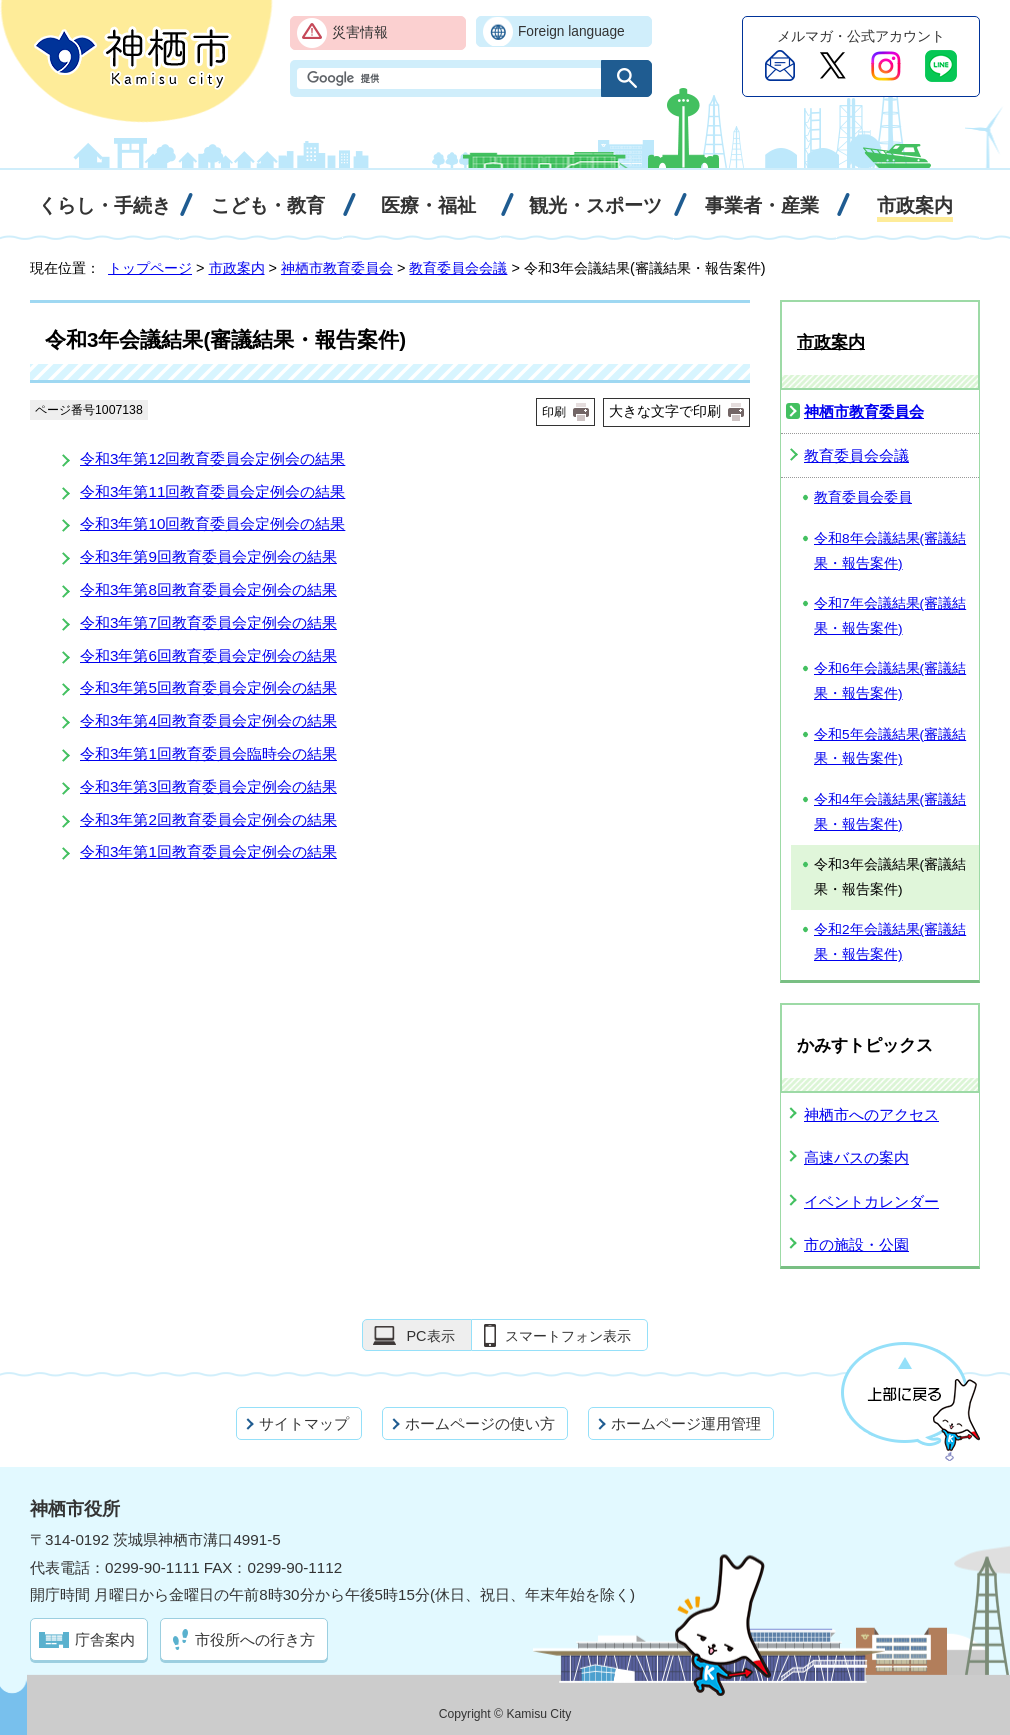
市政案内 (237, 268)
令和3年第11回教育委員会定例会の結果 (212, 491)
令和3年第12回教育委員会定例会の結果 (212, 458)
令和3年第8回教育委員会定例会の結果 (208, 589)
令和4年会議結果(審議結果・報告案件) (890, 812)
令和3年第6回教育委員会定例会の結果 (208, 655)
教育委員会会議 (458, 268)
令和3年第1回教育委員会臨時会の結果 (208, 753)
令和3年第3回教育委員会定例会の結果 (208, 786)
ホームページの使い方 (480, 1423)
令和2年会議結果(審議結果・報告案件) (890, 942)
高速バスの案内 (856, 1157)
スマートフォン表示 (568, 1336)
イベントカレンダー (871, 1201)
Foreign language (571, 31)
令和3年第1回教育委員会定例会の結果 (208, 851)
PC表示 (430, 1336)
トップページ (150, 268)
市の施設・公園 (856, 1244)
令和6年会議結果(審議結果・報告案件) (890, 681)
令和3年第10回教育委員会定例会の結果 (212, 523)
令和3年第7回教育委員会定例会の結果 (208, 622)
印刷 (554, 412)
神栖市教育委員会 (337, 268)
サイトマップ (304, 1423)
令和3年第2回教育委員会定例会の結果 (208, 819)
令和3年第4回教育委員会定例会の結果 (208, 720)
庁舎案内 (105, 1639)
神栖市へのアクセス (871, 1114)
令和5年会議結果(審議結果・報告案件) (890, 747)
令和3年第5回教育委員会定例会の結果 (208, 687)
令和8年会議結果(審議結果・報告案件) (890, 551)
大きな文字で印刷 (665, 411)
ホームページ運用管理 (686, 1423)
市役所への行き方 (255, 1639)
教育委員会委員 (863, 497)
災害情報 (360, 32)
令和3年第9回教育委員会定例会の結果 (208, 556)
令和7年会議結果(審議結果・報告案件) (890, 616)
